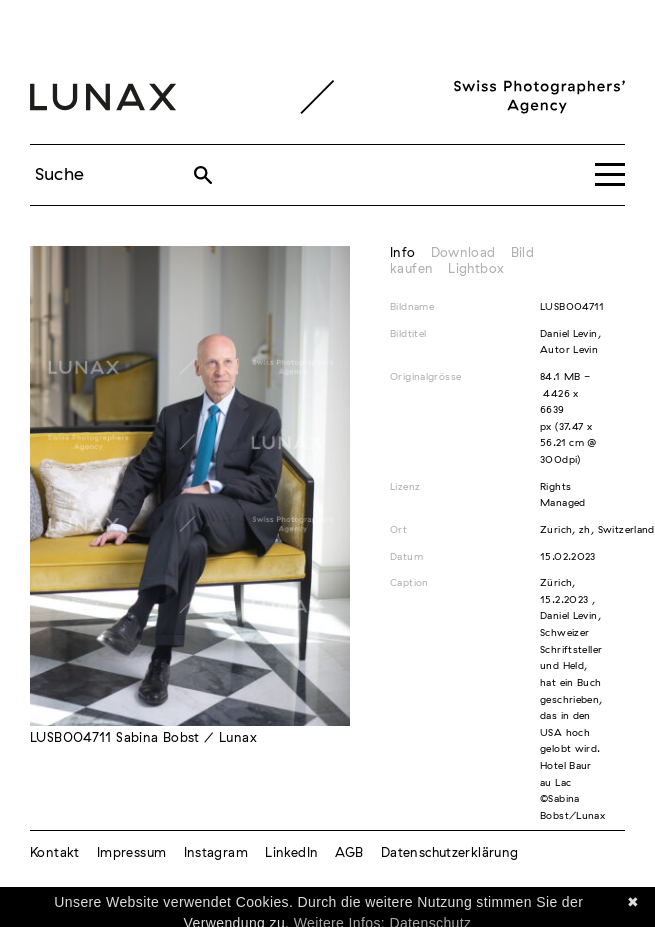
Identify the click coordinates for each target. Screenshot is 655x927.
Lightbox (476, 269)
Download (463, 253)
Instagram (216, 853)
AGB (349, 853)
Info (403, 253)
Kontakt (55, 853)
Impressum (131, 853)
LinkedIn (291, 853)
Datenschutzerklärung (450, 853)
